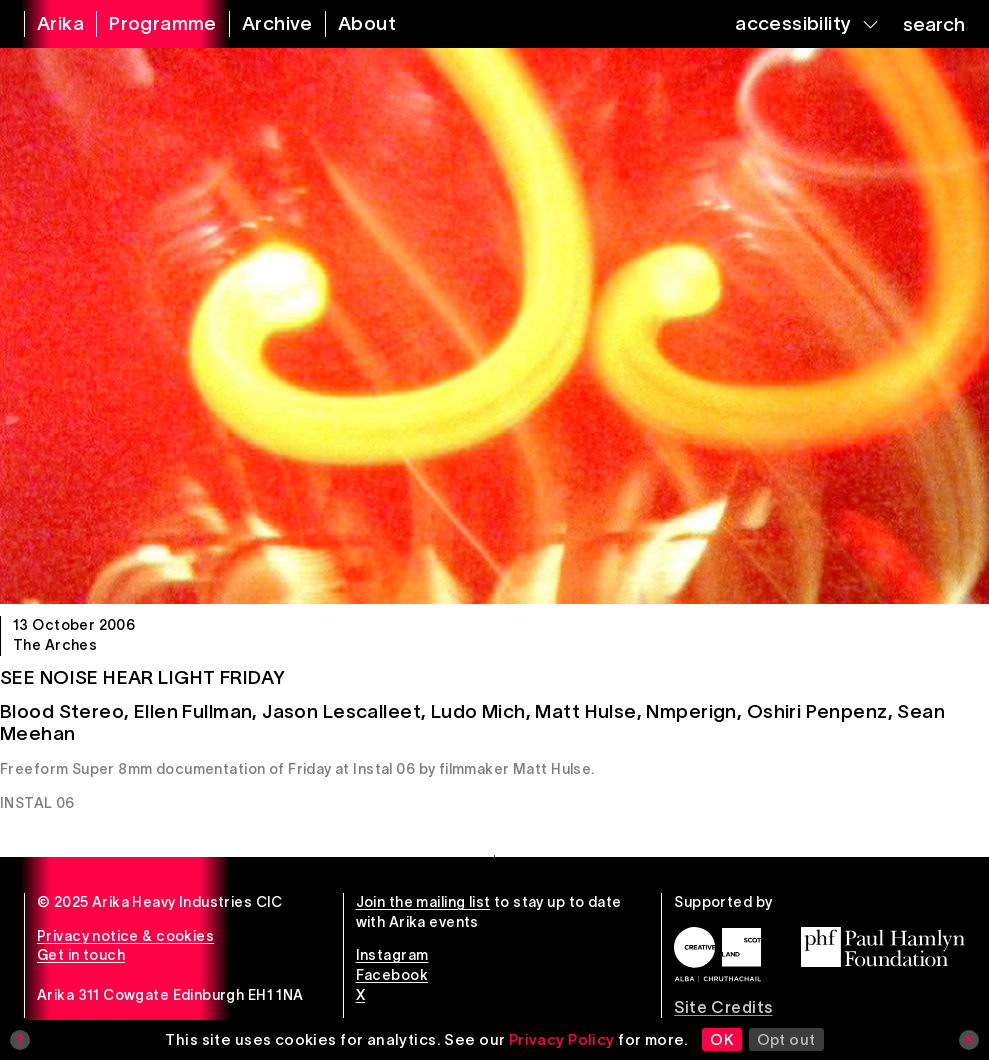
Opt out (786, 1039)
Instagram (392, 955)
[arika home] (48, 24)
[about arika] (354, 24)
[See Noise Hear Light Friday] (494, 326)
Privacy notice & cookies (125, 936)
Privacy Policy (562, 1039)
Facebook (392, 975)
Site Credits (723, 1007)
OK (722, 1039)
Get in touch (81, 955)
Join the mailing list (423, 902)
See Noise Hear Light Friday (142, 677)
